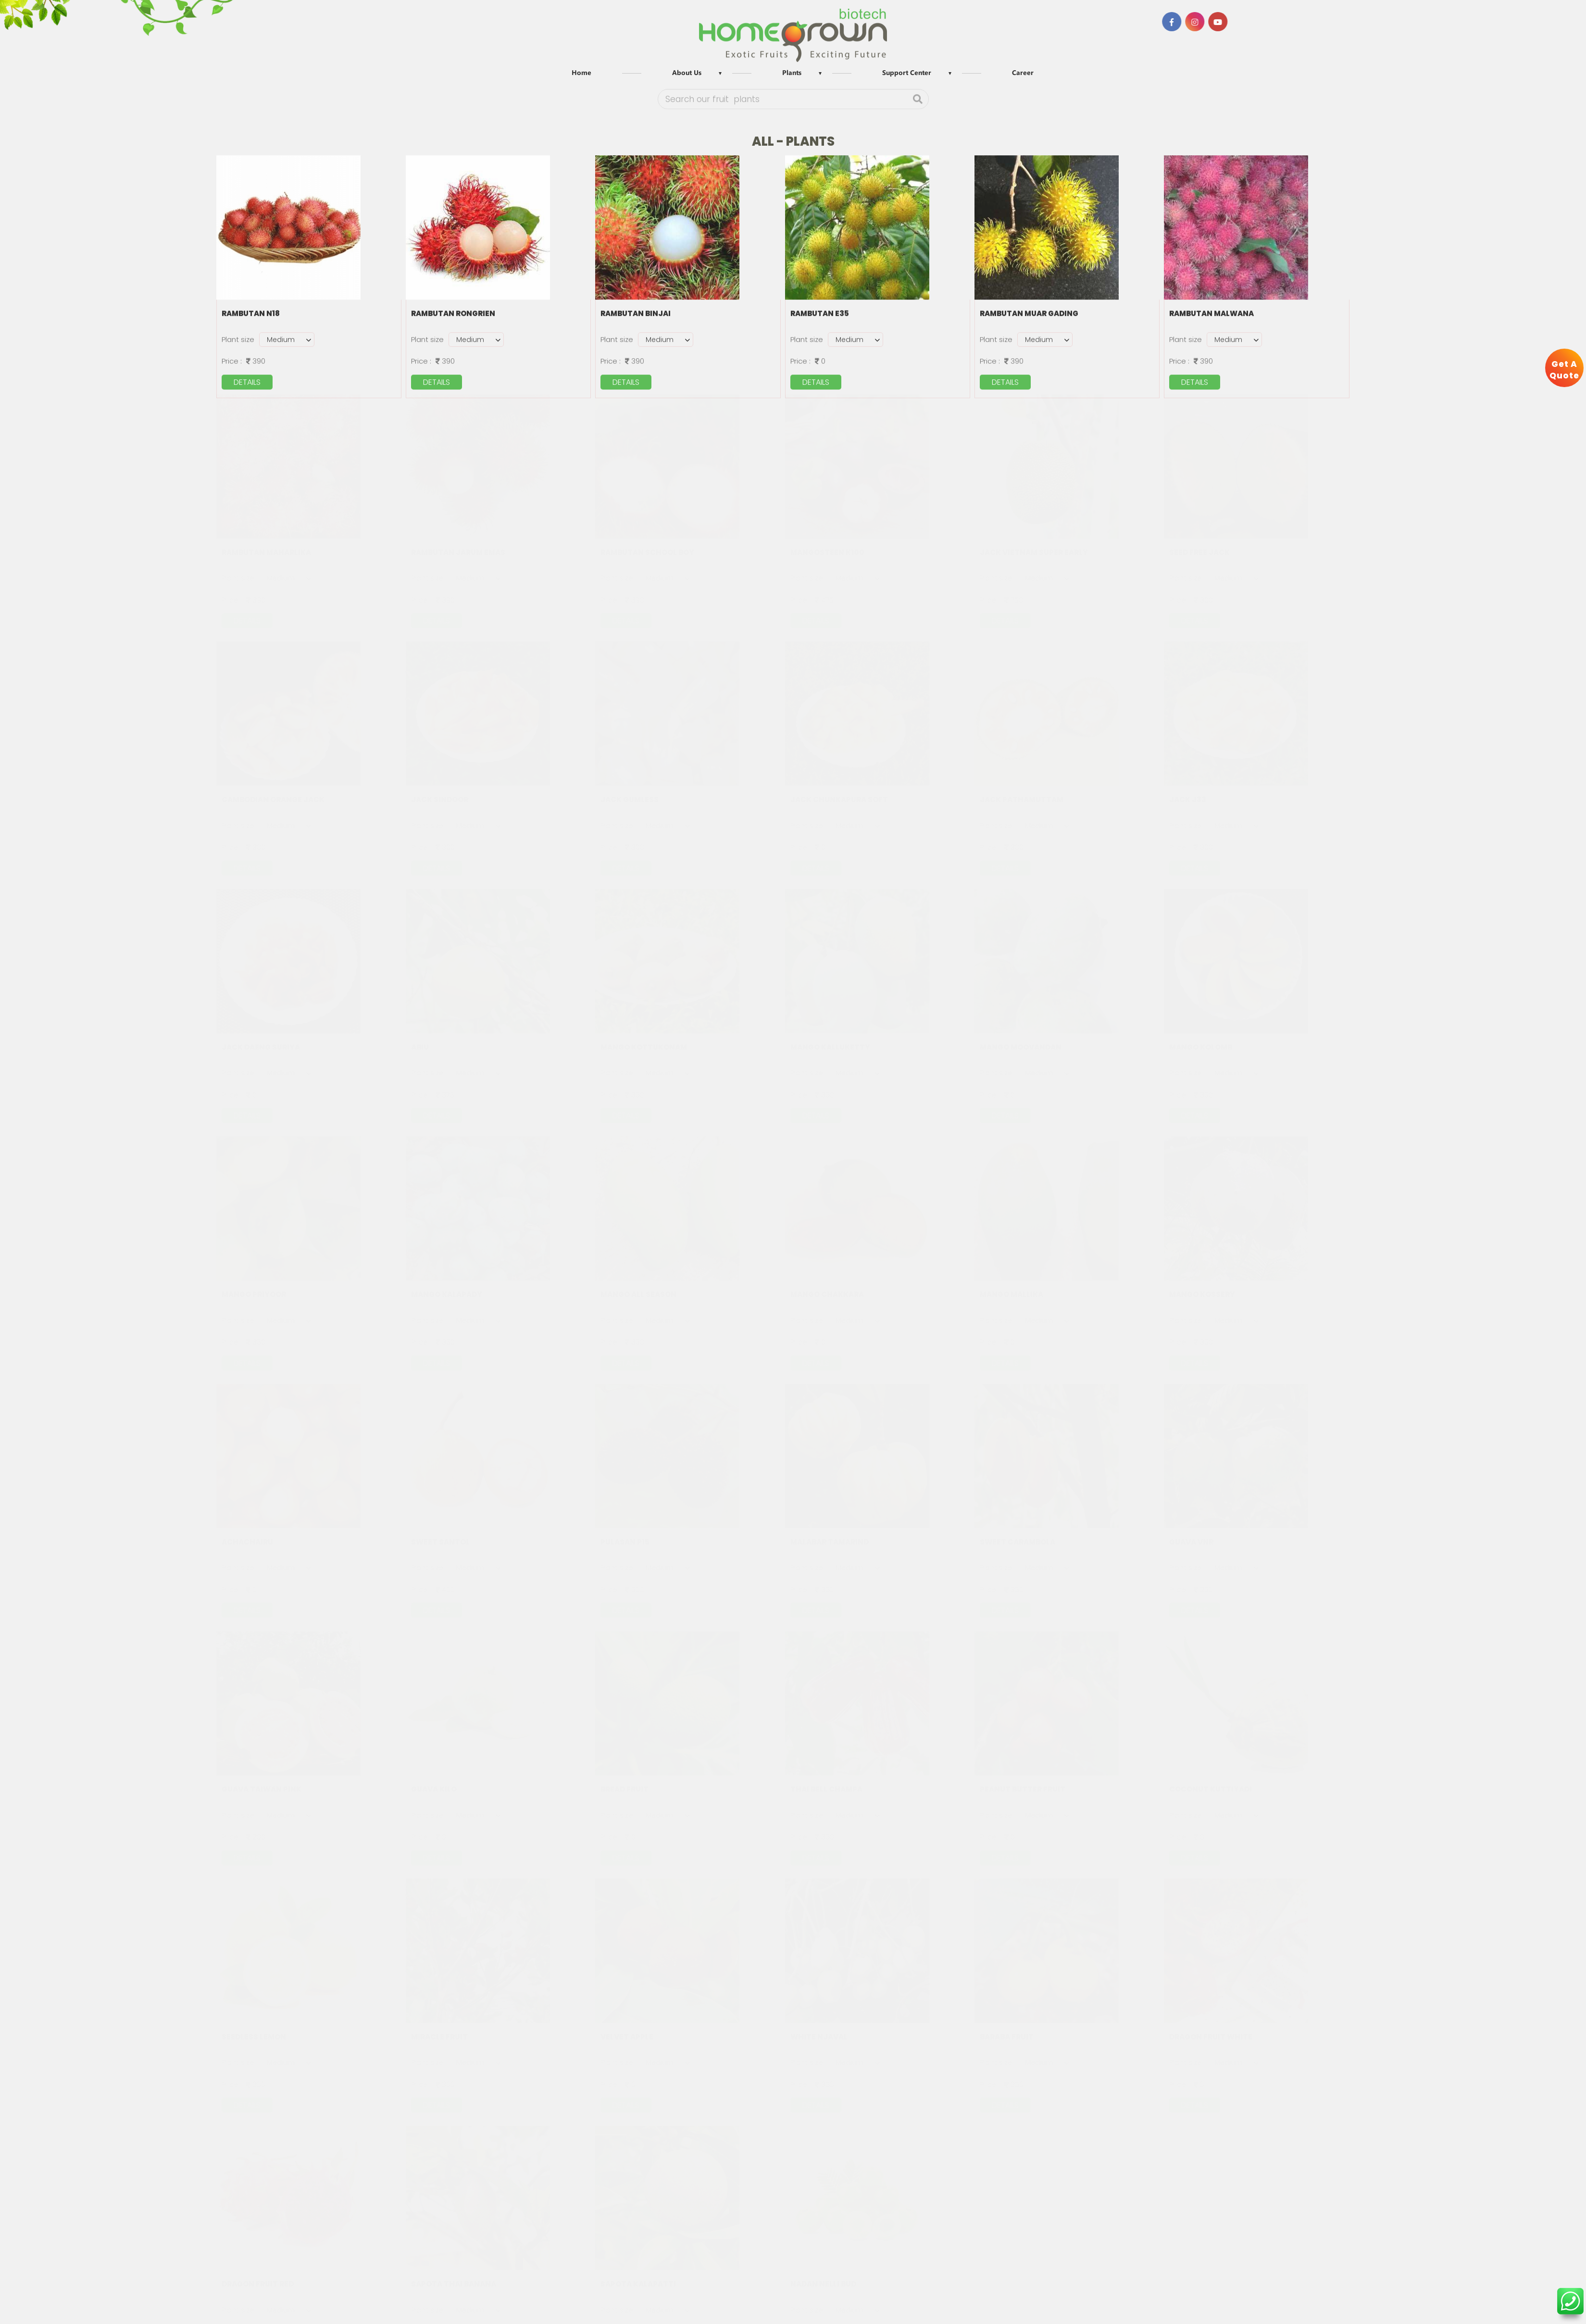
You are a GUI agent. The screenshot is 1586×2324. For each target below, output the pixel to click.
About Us (686, 72)
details (247, 380)
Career (1023, 72)
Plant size (238, 338)
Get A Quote (1564, 369)
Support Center (906, 72)
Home (581, 72)
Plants (791, 72)
